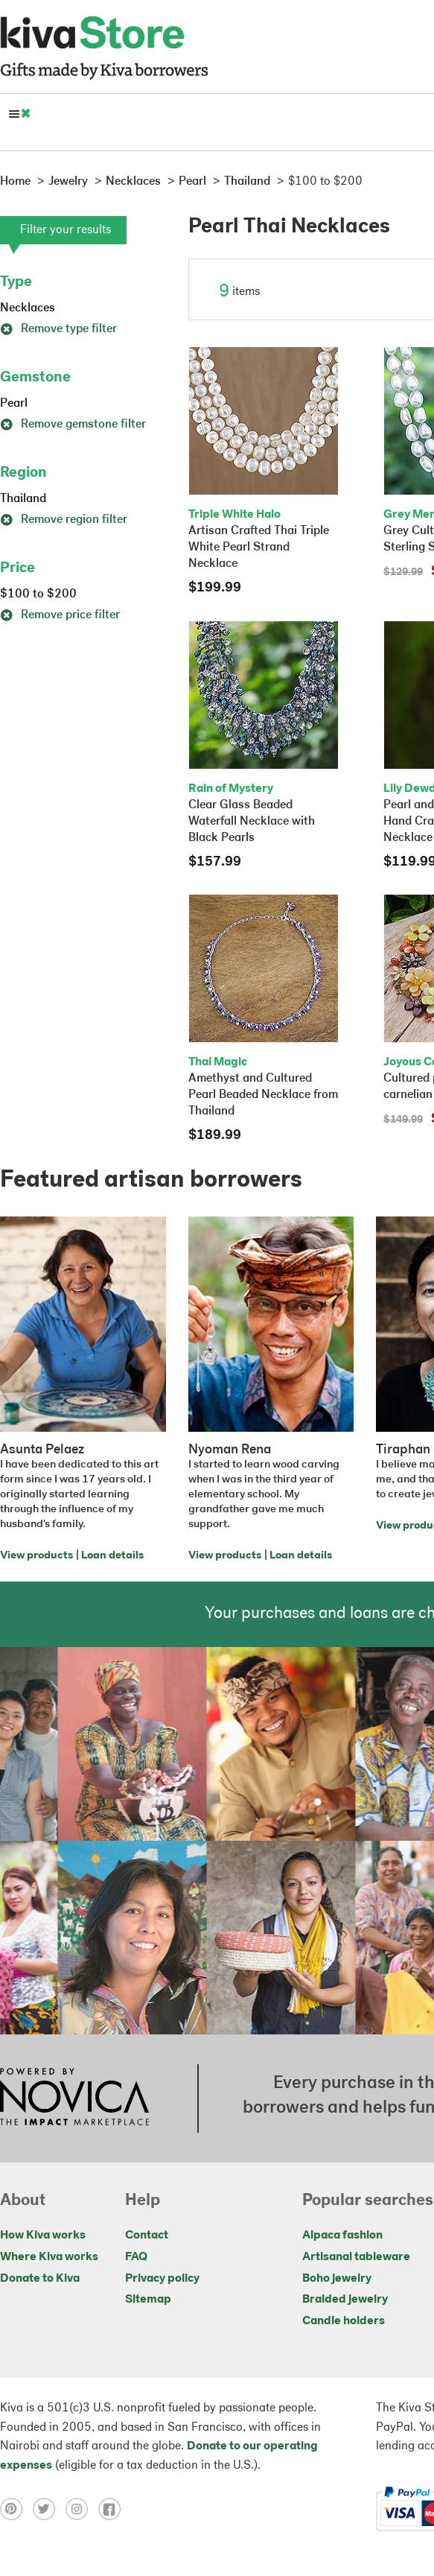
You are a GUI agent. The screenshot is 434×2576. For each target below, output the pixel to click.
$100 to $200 (38, 594)
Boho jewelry (336, 2279)
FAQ (136, 2257)
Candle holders (343, 2321)
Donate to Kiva (40, 2279)
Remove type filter (58, 329)
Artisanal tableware (356, 2257)
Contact (146, 2236)
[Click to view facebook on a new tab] (113, 2509)
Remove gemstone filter (73, 425)
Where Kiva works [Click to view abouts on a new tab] (49, 2257)
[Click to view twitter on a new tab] (49, 2509)
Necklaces (27, 308)
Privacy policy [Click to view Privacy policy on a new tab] (162, 2279)
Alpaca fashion (342, 2236)
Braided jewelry (345, 2300)
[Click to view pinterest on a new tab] (16, 2509)
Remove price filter (60, 615)
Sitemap (148, 2300)
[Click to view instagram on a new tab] (82, 2509)
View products (36, 1555)
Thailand (23, 499)
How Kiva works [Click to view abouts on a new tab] (43, 2236)
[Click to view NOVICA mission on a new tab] (74, 2098)
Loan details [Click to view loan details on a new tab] (112, 1555)
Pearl (14, 404)
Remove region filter (63, 520)
